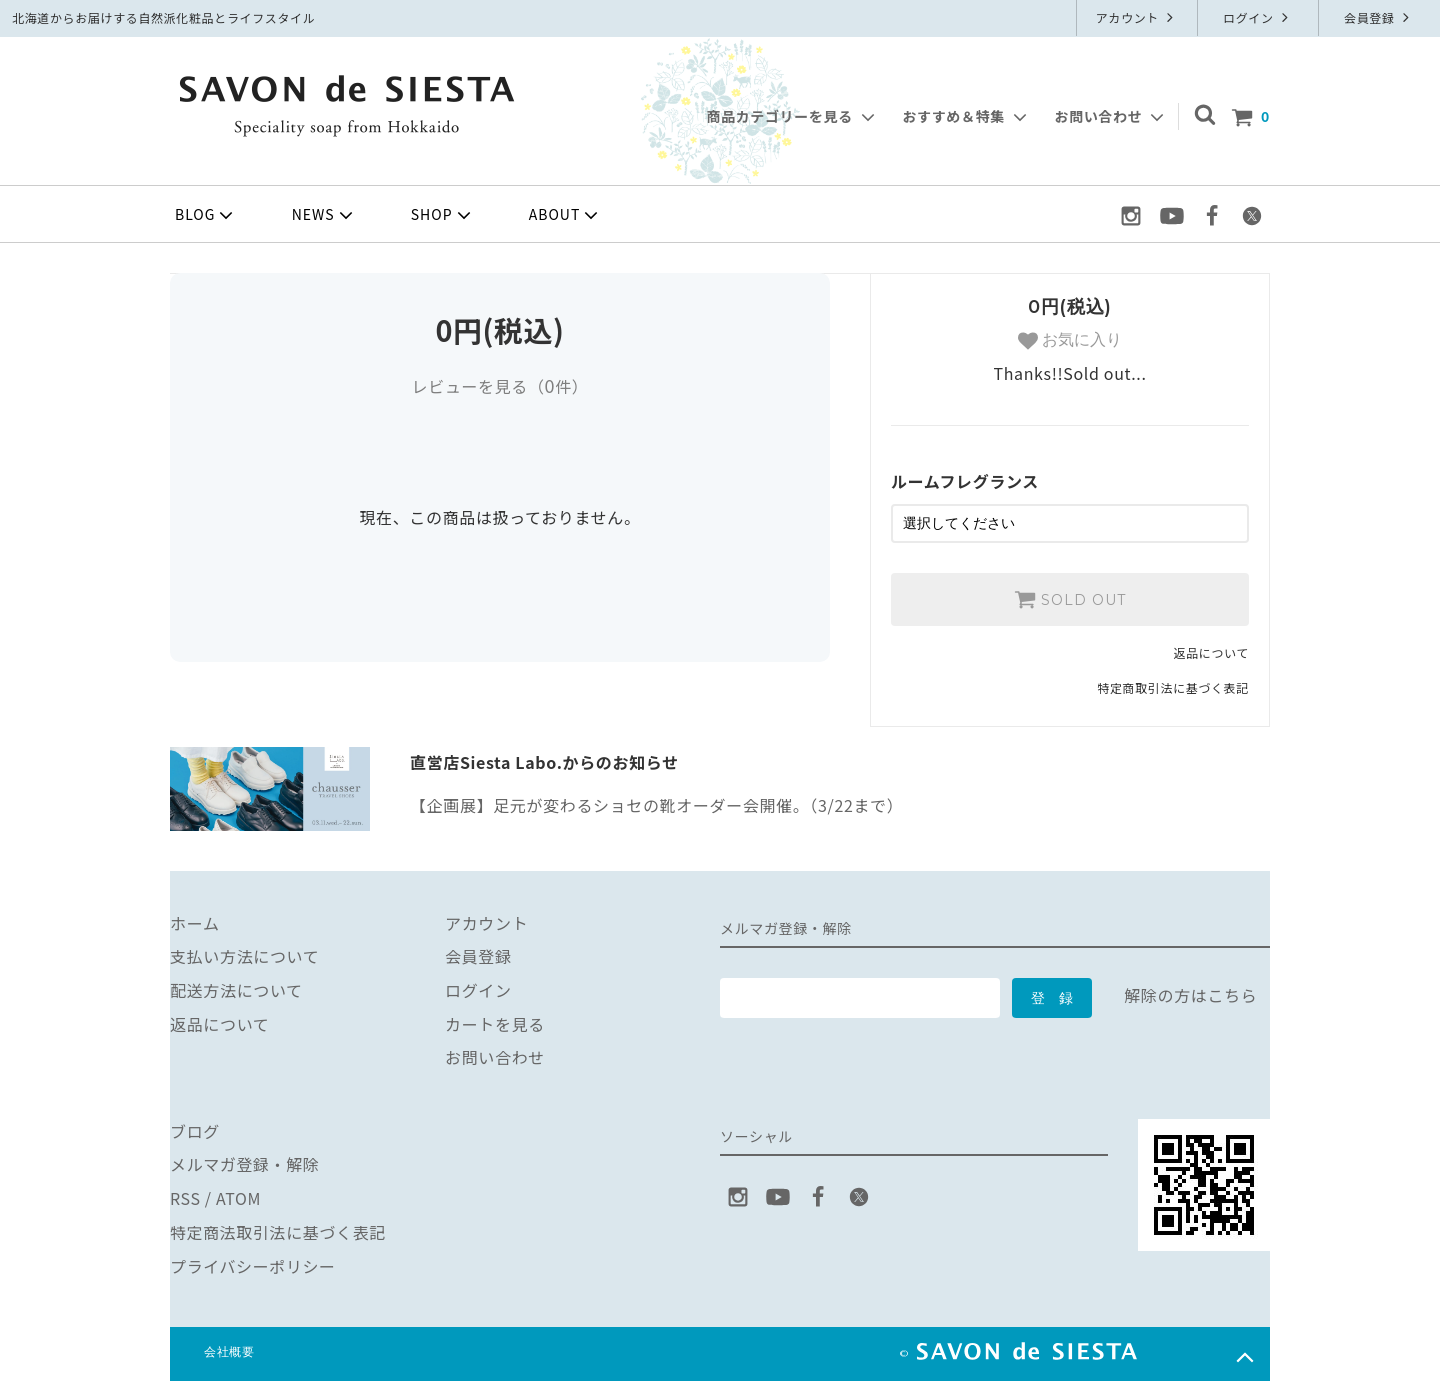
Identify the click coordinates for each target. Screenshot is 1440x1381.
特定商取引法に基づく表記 (1173, 687)
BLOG (206, 215)
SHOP (443, 215)
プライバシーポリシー (253, 1265)
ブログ (195, 1131)
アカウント (1137, 17)
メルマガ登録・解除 (245, 1164)
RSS (185, 1198)
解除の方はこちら (1190, 995)
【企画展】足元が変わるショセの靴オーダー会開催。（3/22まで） (656, 805)
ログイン (1258, 17)
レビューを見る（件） (499, 386)
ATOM (238, 1198)
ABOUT (566, 215)
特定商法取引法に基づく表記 (278, 1232)
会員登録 (1379, 17)
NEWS (324, 215)
